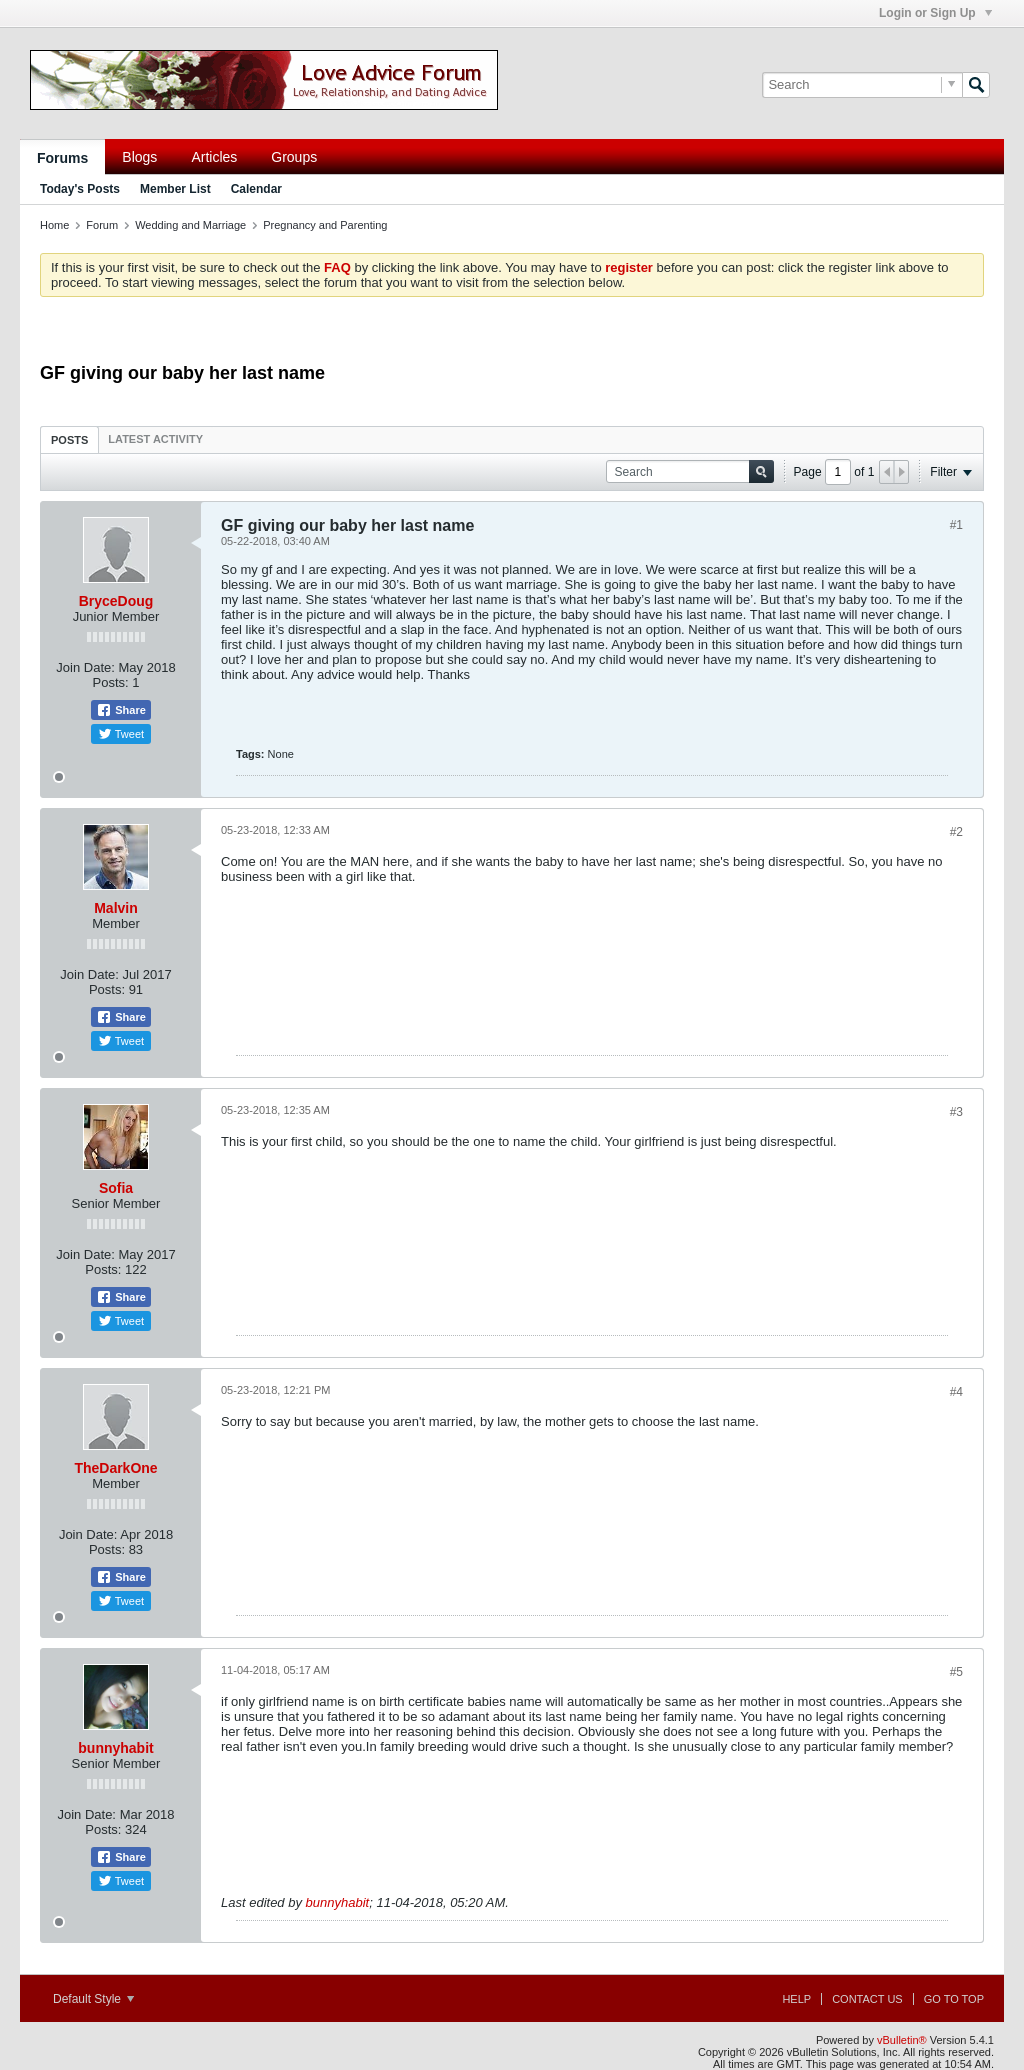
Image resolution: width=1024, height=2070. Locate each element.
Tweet (121, 734)
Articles (214, 157)
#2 (956, 832)
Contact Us (867, 1999)
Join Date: (85, 667)
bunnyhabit (115, 1748)
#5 (956, 1672)
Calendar (256, 189)
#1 (956, 525)
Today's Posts (80, 189)
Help (796, 1999)
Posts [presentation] (69, 440)
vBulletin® (902, 2040)
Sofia (116, 1188)
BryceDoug (116, 601)
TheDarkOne (115, 1468)
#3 (956, 1112)
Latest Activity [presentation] (155, 439)
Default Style (93, 1999)
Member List (175, 189)
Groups (294, 157)
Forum (102, 225)
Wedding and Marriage (190, 225)
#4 (956, 1392)
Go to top (954, 1999)
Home (54, 225)
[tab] (69, 439)
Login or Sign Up (935, 13)
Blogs (139, 157)
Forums (62, 158)
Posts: (111, 682)
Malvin (116, 908)
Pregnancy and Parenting (325, 225)
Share (121, 710)
